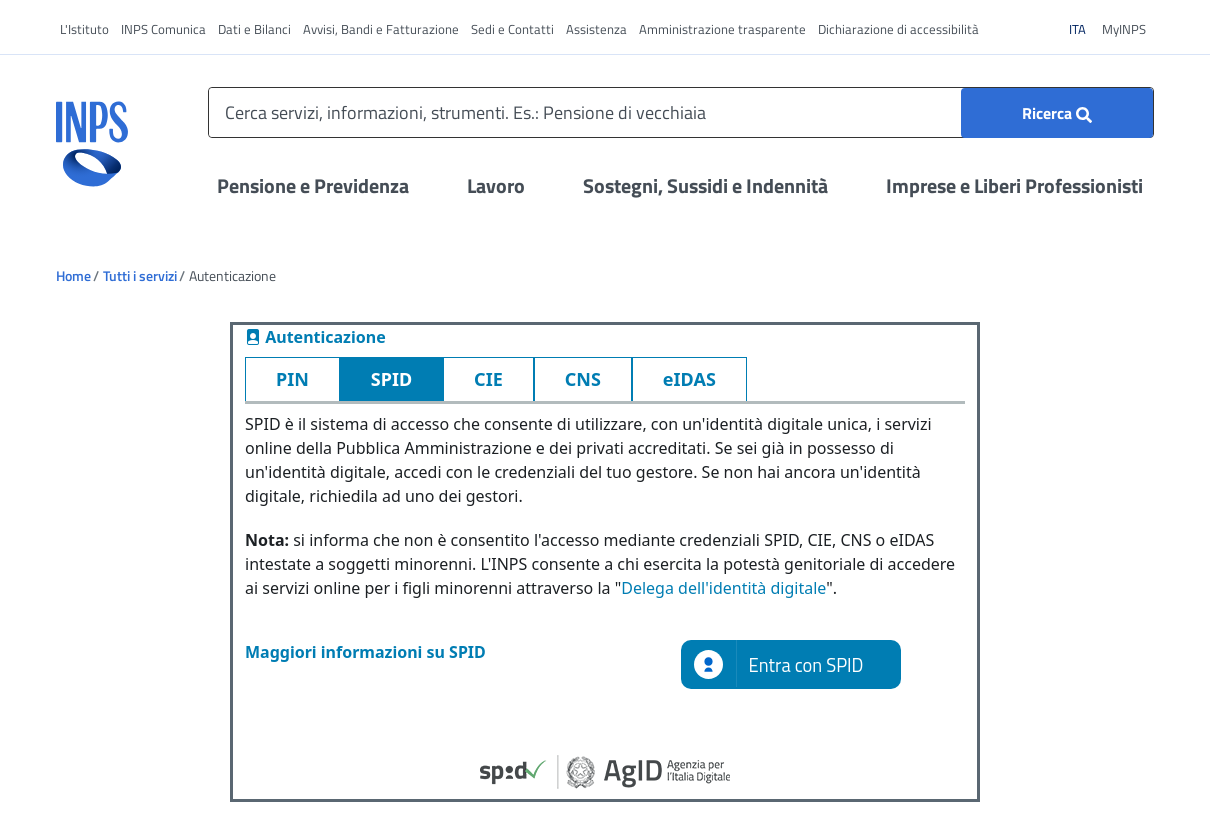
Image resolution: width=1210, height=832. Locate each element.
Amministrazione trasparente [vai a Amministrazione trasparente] (722, 29)
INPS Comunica (163, 29)
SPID (391, 379)
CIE (488, 379)
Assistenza (596, 29)
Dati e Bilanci (254, 29)
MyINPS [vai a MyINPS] (1124, 29)
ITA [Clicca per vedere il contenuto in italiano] (1083, 28)
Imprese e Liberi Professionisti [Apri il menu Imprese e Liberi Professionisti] (1014, 185)
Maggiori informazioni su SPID (365, 652)
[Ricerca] (1057, 113)
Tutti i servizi (140, 275)
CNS (583, 379)
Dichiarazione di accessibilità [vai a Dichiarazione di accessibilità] (898, 29)
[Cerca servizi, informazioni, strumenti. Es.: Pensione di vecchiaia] (681, 112)
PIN (292, 379)
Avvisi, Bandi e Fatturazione (381, 29)
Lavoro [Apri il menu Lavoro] (496, 185)
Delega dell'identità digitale (723, 588)
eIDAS (689, 379)
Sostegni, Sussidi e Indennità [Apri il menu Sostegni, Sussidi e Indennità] (705, 185)
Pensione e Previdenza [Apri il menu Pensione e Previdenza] (313, 185)
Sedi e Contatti (512, 29)
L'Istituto (84, 29)
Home (73, 275)
